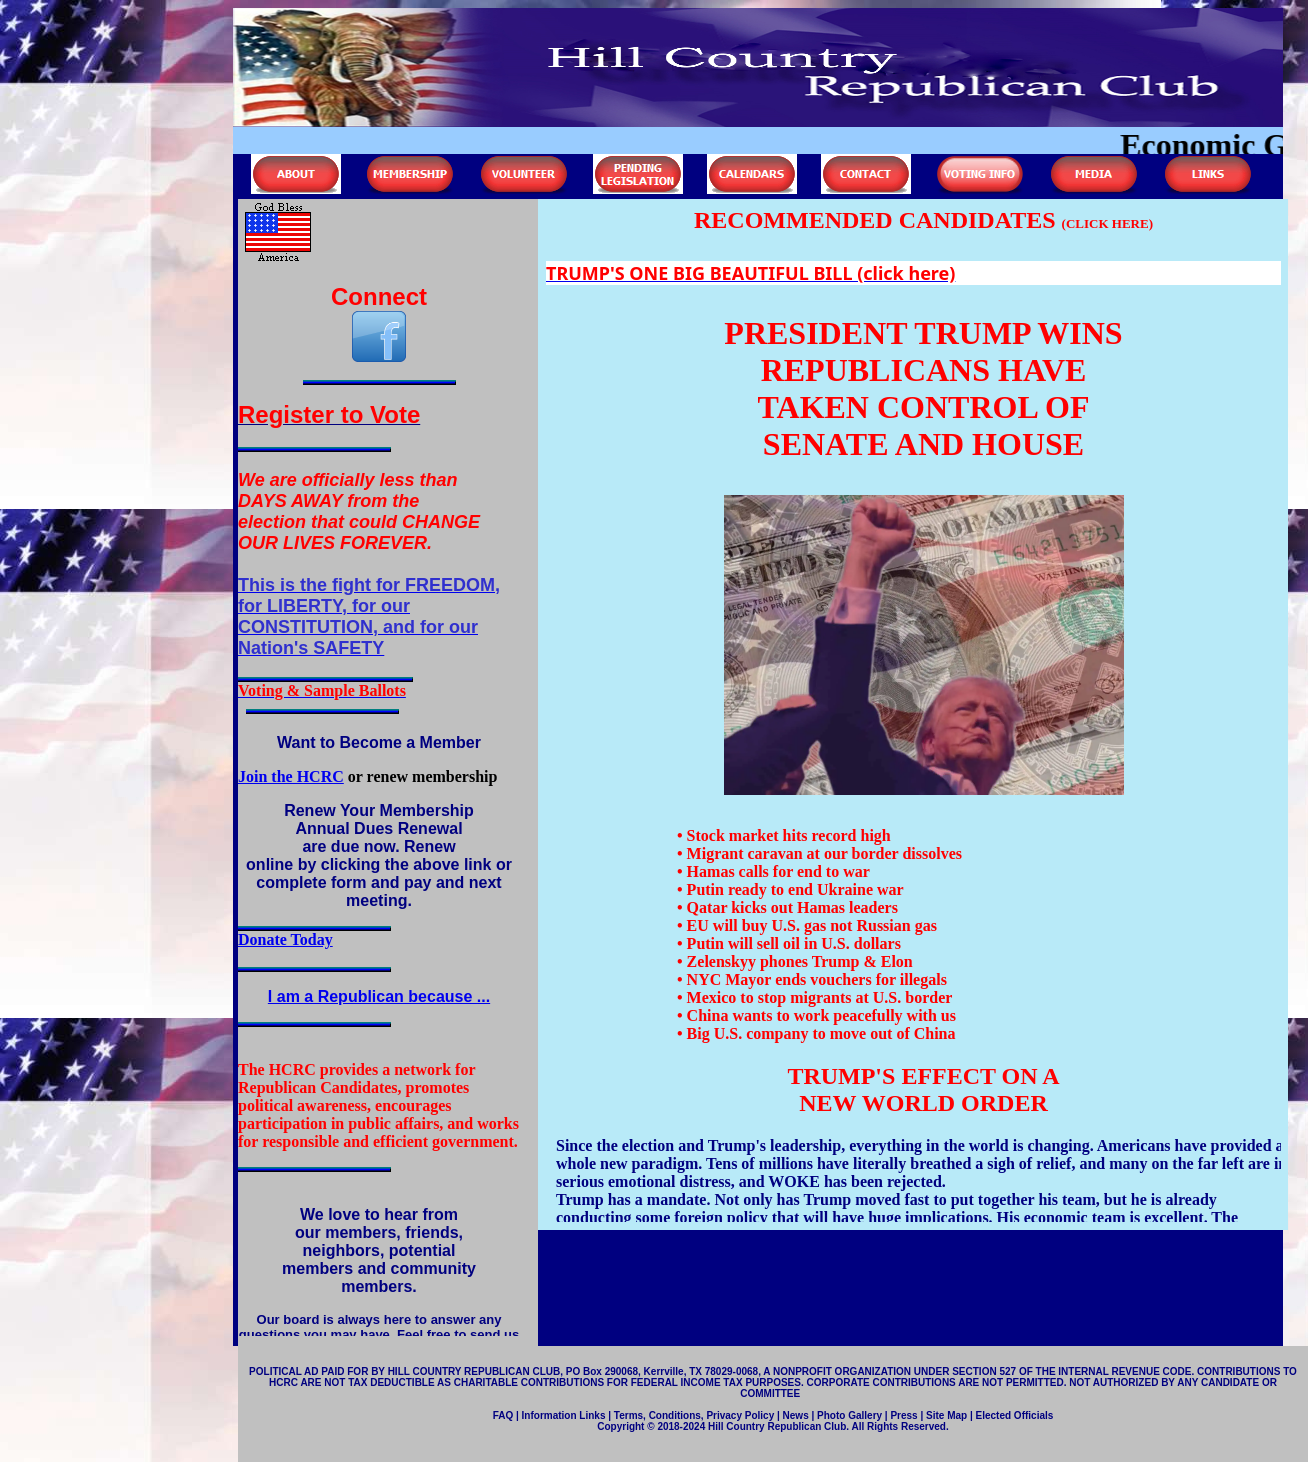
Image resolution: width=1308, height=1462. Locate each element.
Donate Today (285, 939)
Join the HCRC (291, 776)
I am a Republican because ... (379, 996)
